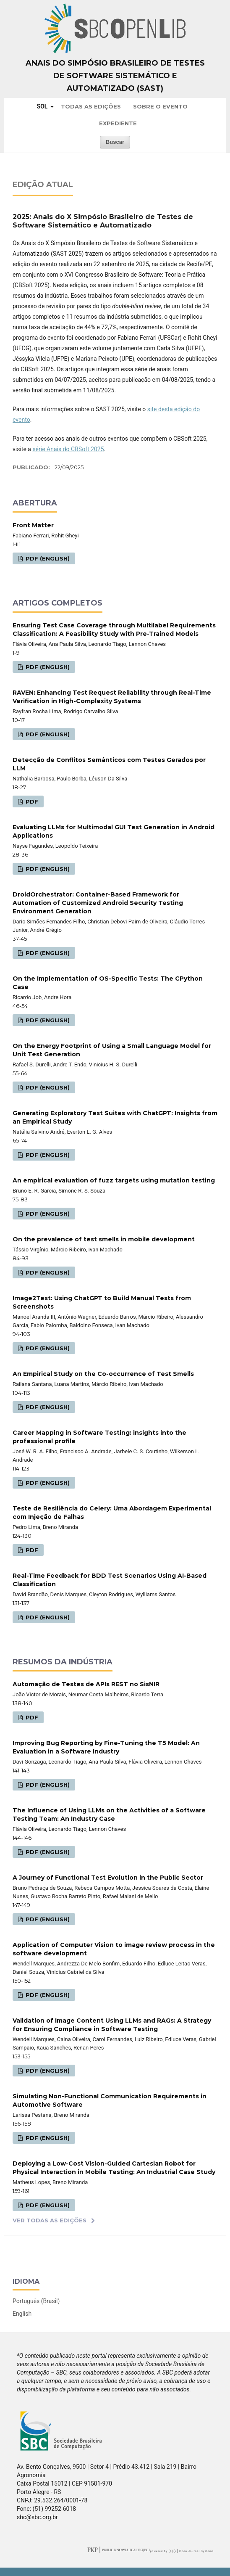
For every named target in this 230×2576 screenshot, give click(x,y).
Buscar (115, 142)
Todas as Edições (91, 106)
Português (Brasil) (36, 2301)
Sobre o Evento (160, 106)
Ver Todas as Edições (49, 2220)
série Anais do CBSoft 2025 (68, 449)
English (22, 2313)
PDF (31, 801)
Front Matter (33, 525)
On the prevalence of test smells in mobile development (104, 1239)
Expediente (118, 123)
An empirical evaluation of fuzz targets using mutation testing (114, 1180)
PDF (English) (47, 558)
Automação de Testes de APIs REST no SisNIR (86, 1684)
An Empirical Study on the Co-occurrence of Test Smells (103, 1374)
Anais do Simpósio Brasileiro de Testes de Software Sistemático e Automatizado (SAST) (115, 75)
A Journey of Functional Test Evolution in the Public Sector (108, 1877)
